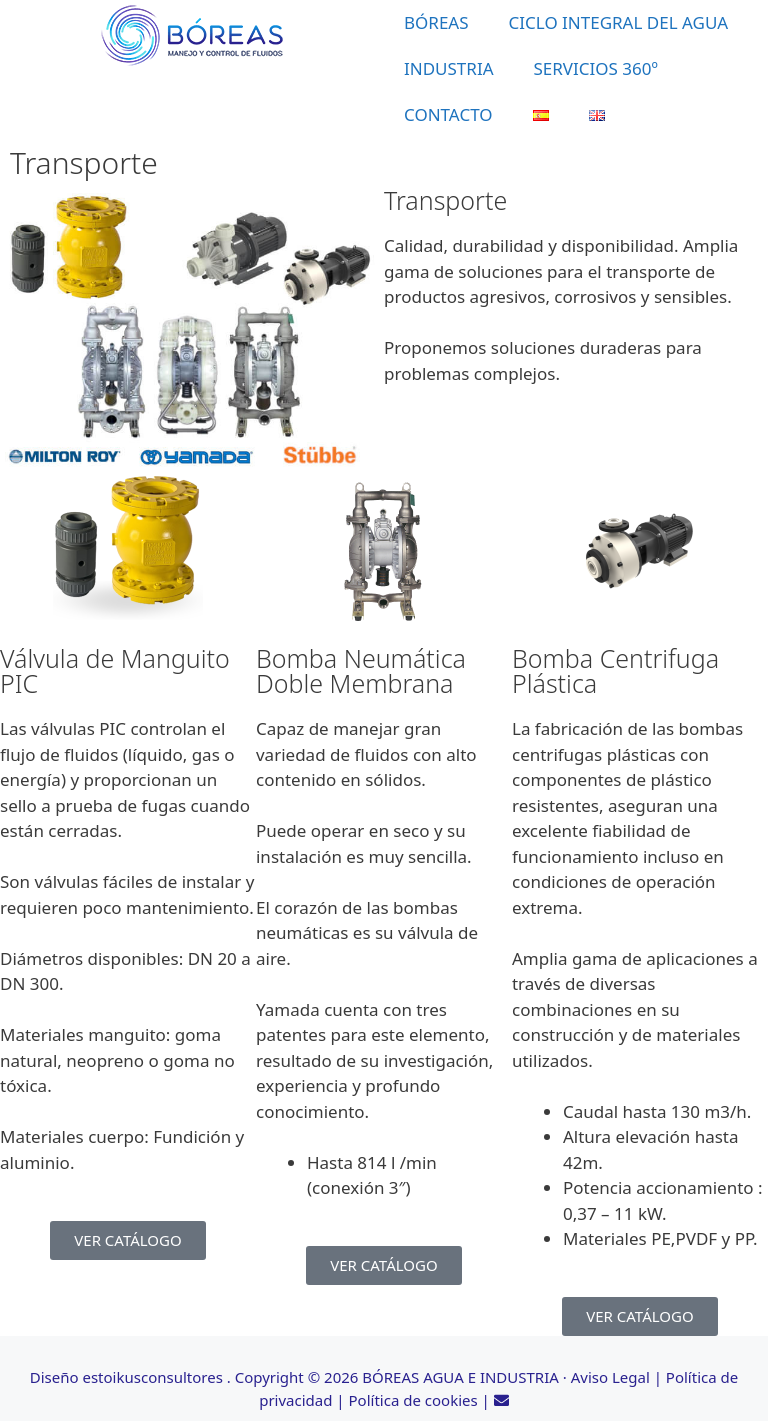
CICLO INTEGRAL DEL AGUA (618, 22)
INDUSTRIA (449, 68)
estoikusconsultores (152, 1377)
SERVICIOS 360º (596, 68)
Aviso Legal (610, 1377)
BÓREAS (436, 22)
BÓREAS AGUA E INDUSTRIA (460, 1377)
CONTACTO (448, 114)
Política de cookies (413, 1400)
